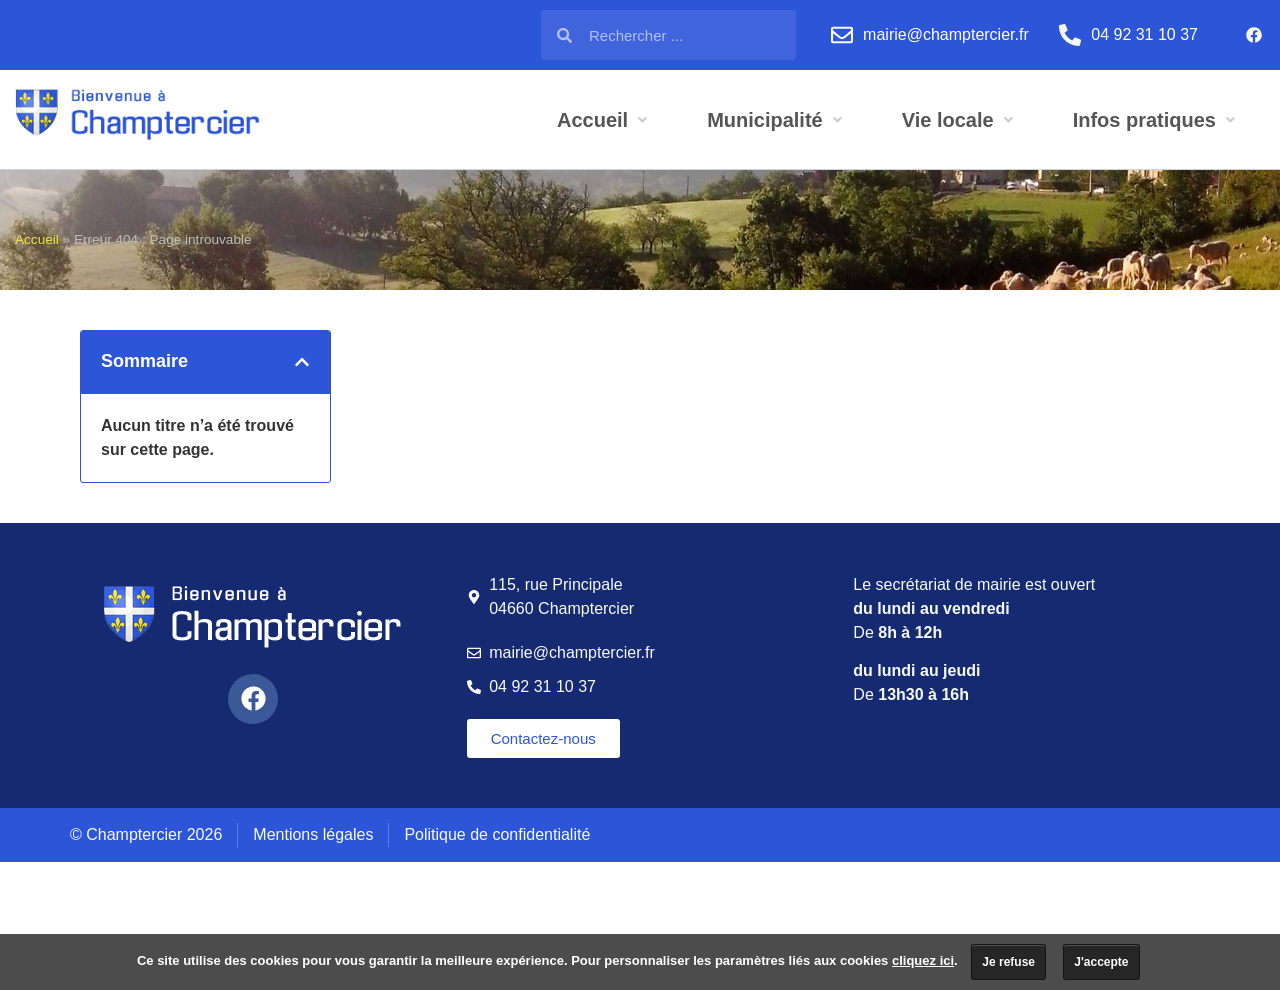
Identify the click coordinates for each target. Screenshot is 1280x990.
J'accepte (1101, 962)
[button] (302, 362)
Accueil (37, 239)
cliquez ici (923, 960)
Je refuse (1008, 962)
